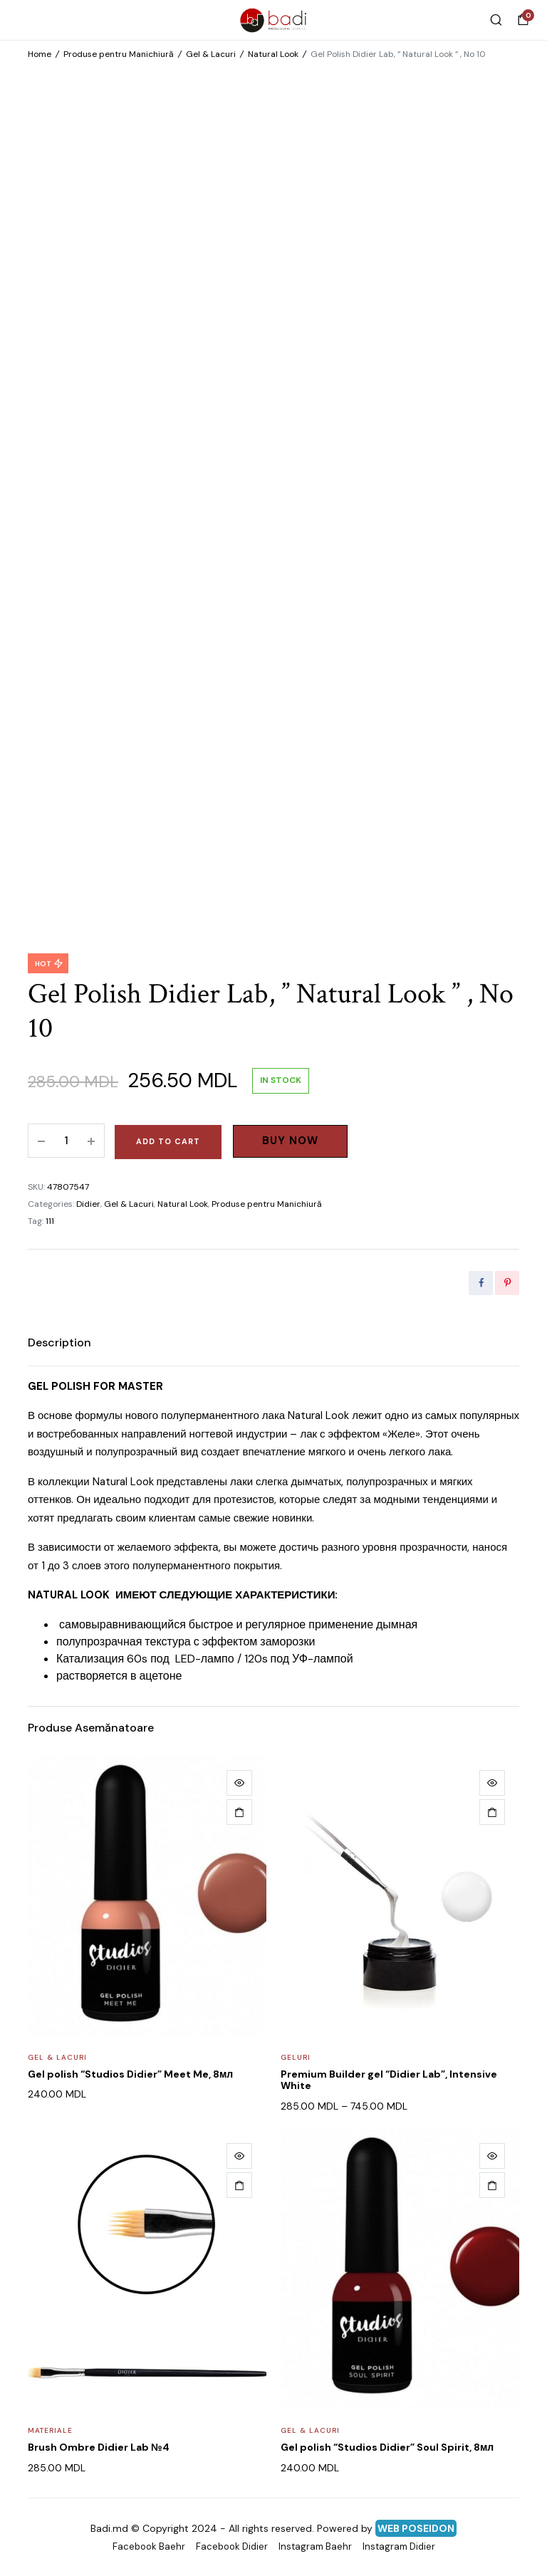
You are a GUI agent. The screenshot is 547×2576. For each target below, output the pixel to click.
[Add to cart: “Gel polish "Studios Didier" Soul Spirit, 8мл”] (492, 2185)
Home (39, 54)
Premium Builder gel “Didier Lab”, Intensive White (389, 2080)
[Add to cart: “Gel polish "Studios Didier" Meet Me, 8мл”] (239, 1812)
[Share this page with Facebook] (481, 1283)
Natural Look (273, 54)
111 (50, 1221)
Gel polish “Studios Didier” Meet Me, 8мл (130, 2074)
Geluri (296, 2057)
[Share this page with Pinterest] (507, 1283)
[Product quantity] (66, 1140)
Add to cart (168, 1141)
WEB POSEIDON (415, 2528)
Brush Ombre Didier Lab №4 (99, 2447)
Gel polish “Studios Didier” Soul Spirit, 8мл (387, 2447)
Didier (88, 1204)
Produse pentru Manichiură (118, 54)
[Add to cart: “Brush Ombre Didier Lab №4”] (239, 2185)
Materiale (50, 2430)
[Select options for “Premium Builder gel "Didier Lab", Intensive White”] (492, 1812)
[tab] (59, 1342)
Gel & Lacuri (211, 54)
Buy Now (290, 1140)
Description (59, 1342)
